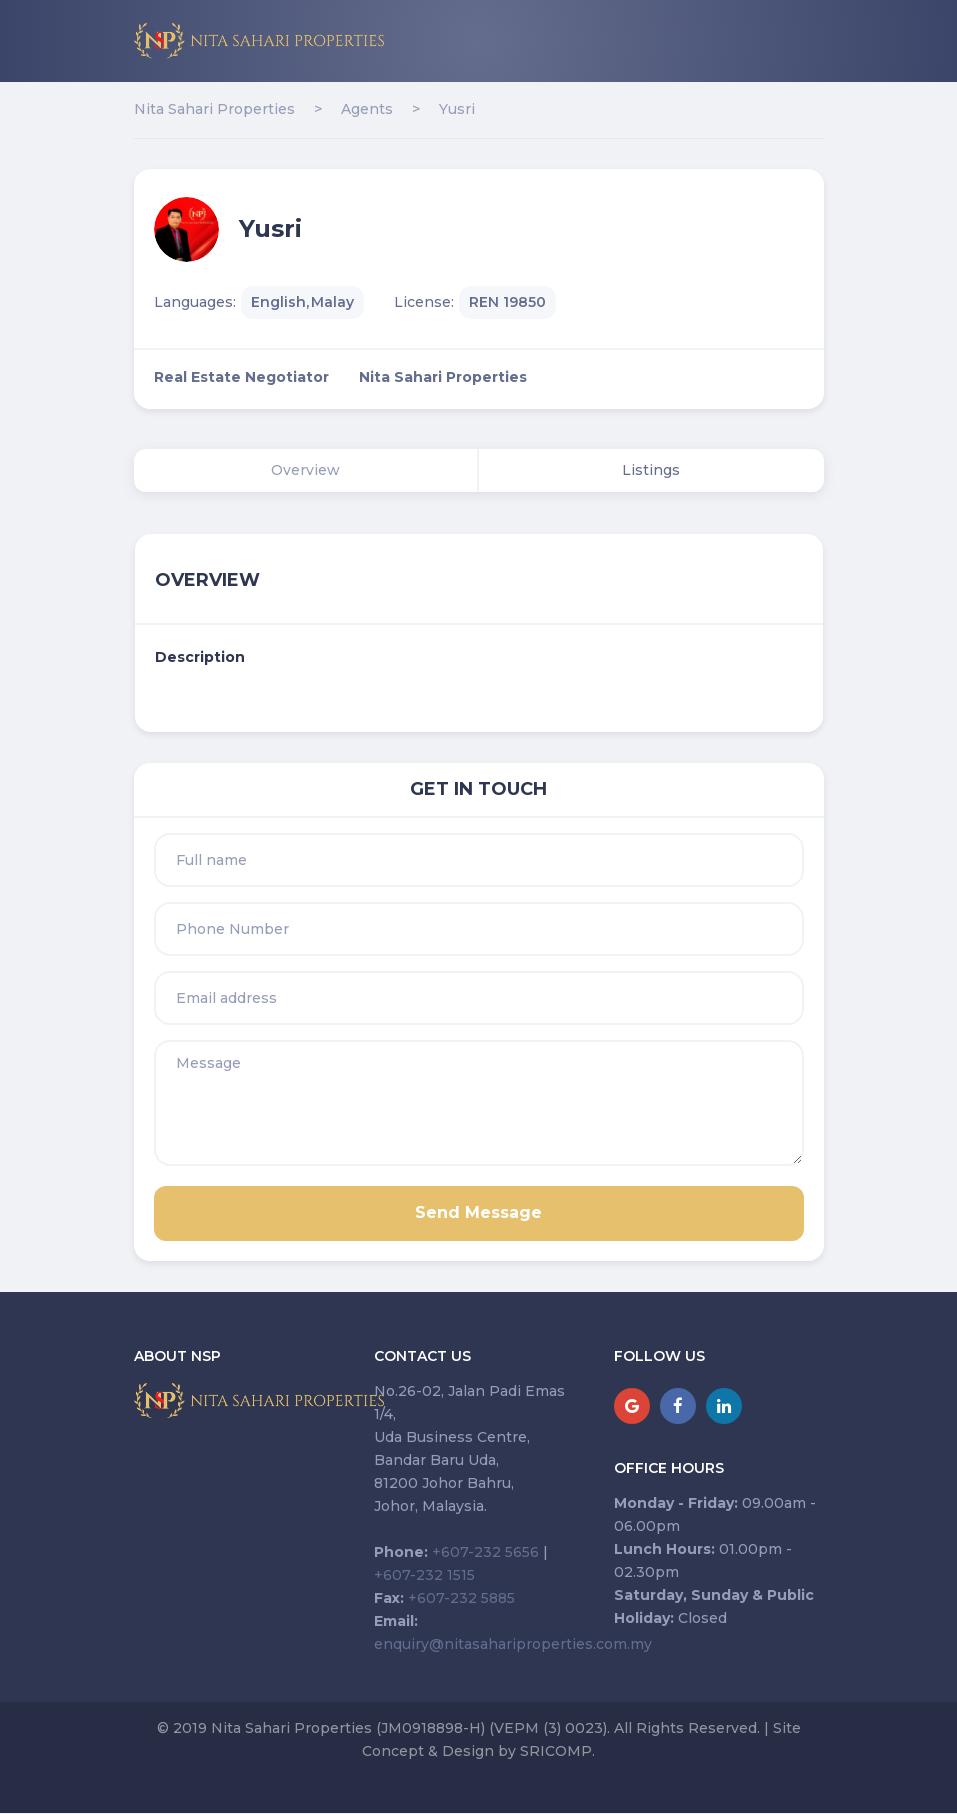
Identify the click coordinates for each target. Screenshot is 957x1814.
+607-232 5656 (485, 1552)
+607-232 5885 (461, 1598)
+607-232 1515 (424, 1575)
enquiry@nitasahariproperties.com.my (513, 1644)
